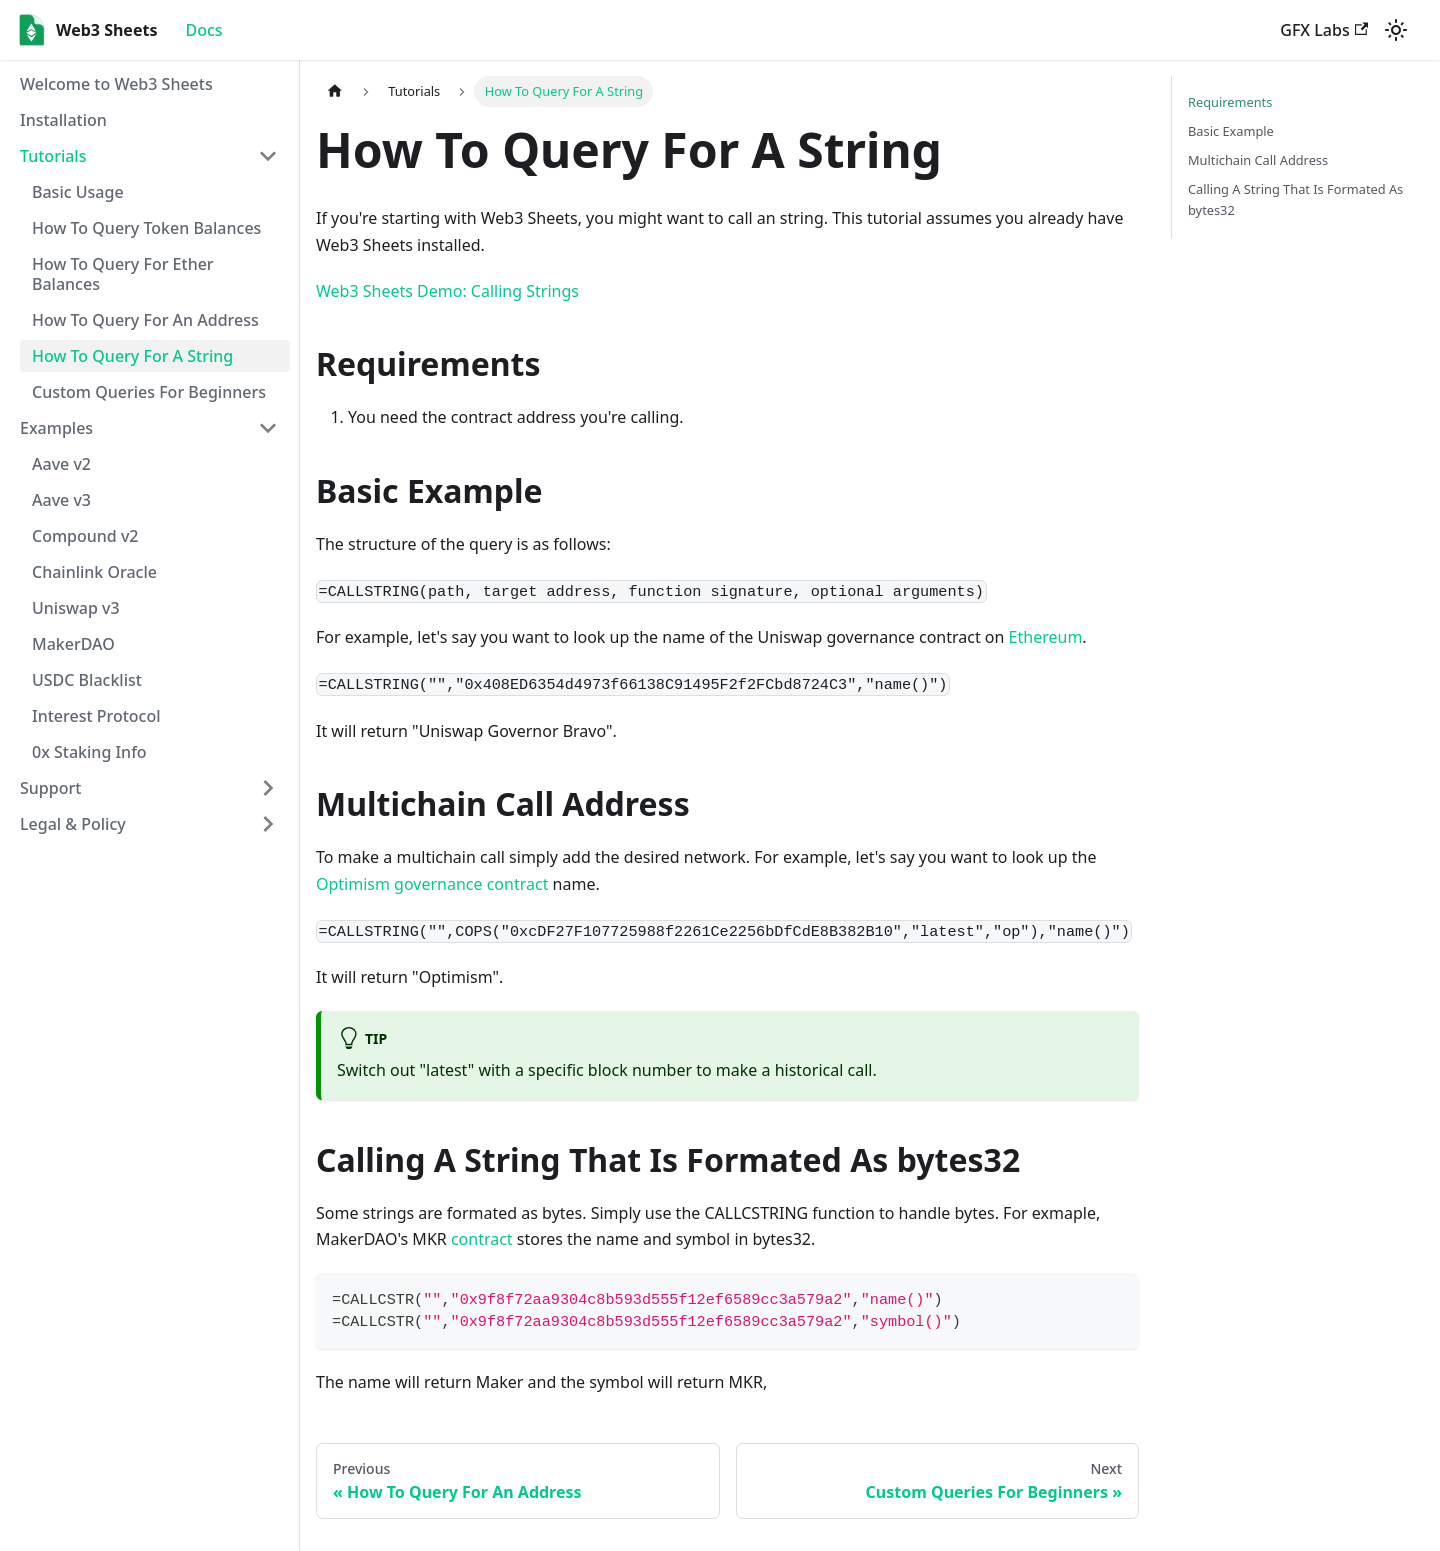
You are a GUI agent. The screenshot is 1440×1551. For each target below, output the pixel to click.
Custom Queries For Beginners (149, 392)
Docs (203, 30)
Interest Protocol (96, 716)
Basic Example (1231, 131)
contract (482, 1239)
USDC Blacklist (87, 680)
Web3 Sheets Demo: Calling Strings (447, 291)
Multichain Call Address (1258, 160)
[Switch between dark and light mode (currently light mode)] (1396, 30)
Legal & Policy (73, 824)
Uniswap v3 (76, 608)
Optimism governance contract (432, 884)
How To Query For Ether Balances (123, 274)
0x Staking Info (89, 752)
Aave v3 (61, 500)
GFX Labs (1324, 30)
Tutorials (53, 156)
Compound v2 (85, 536)
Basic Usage (78, 192)
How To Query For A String (132, 356)
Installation (63, 120)
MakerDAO (73, 644)
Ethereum (1046, 637)
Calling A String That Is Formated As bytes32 (1295, 199)
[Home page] (335, 91)
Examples (56, 428)
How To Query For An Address (145, 320)
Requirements (1230, 102)
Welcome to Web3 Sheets (116, 84)
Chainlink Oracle (94, 572)
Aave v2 (61, 464)
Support (50, 788)
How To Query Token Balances (146, 228)
